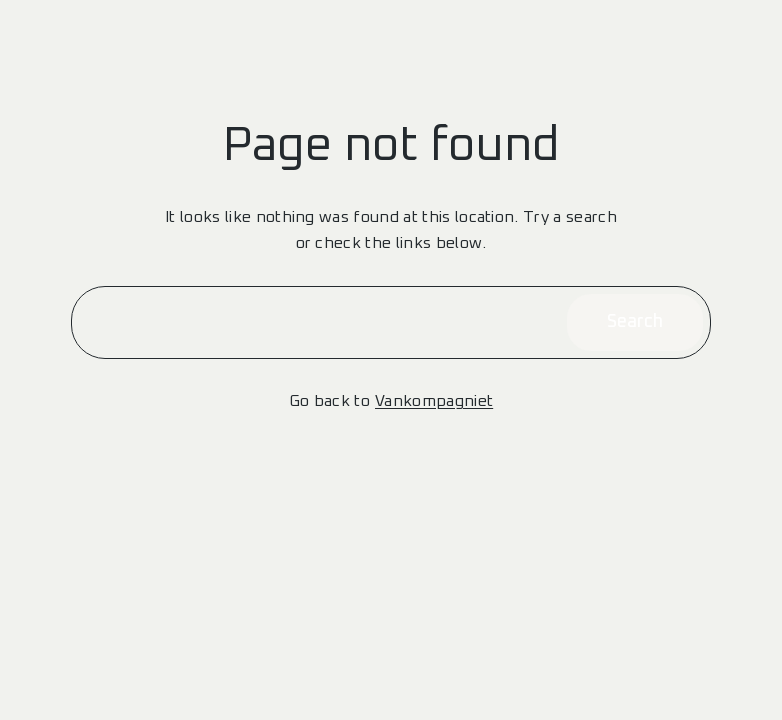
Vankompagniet (434, 401)
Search (635, 322)
